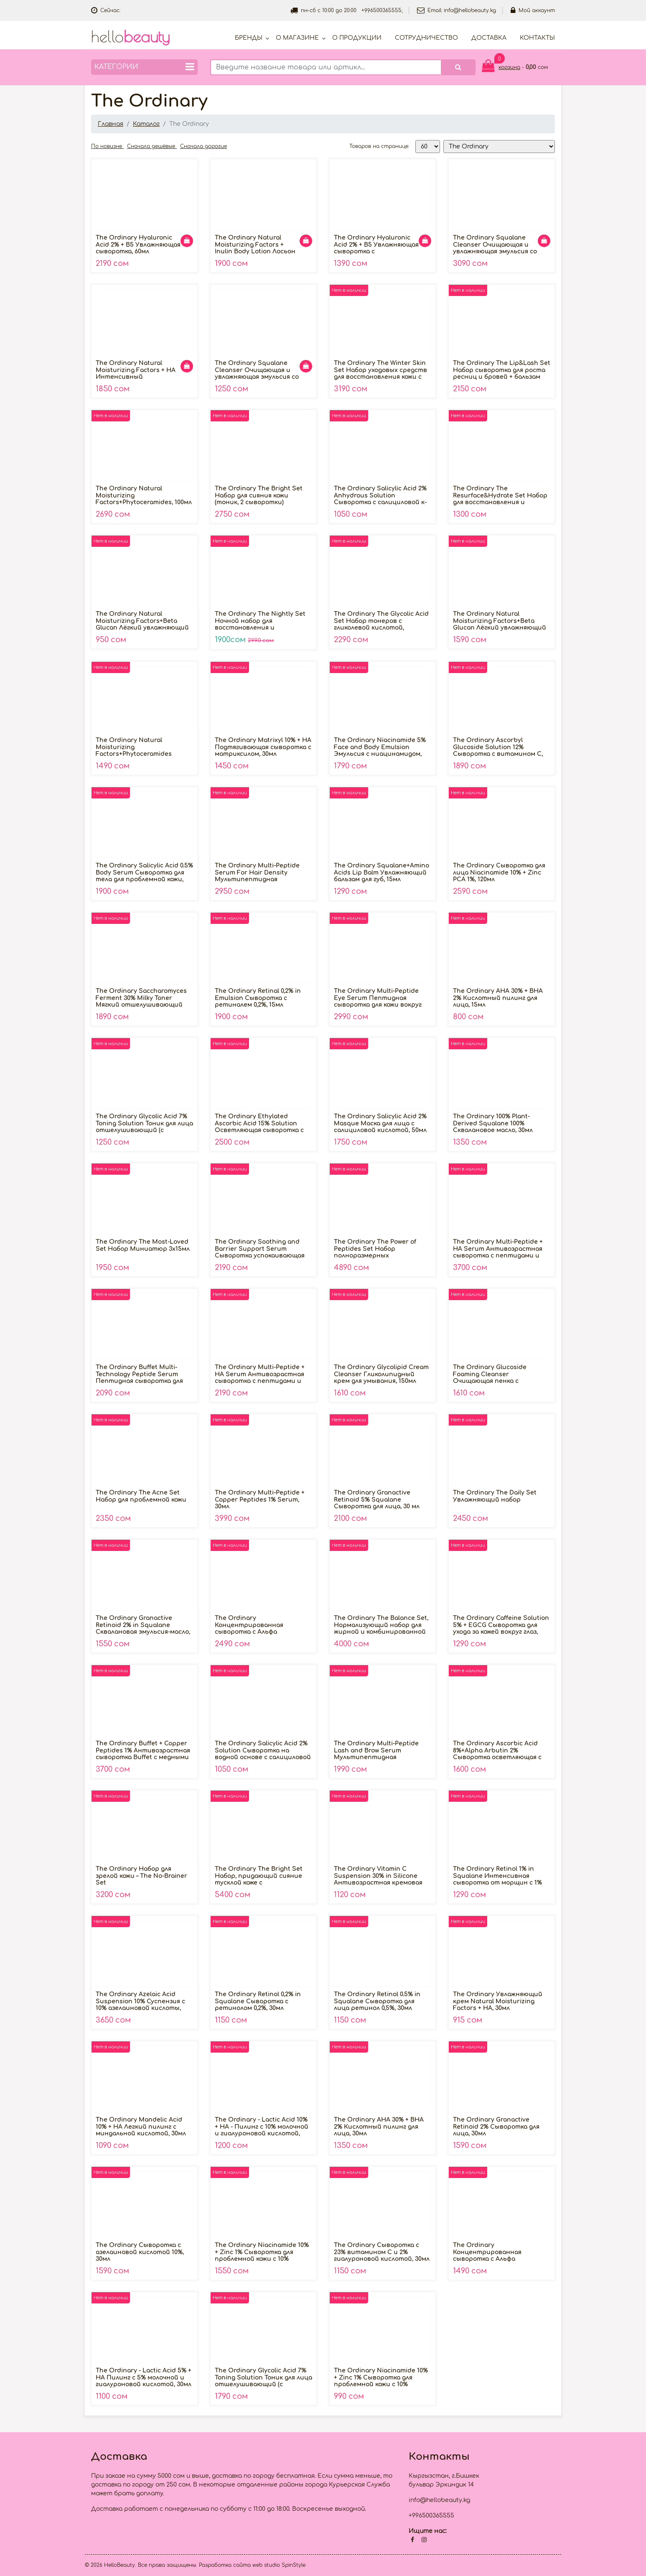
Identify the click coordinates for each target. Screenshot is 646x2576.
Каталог (146, 124)
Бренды (248, 38)
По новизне (107, 146)
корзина (509, 67)
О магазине (297, 38)
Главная (110, 124)
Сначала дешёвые (152, 146)
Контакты (537, 38)
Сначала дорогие (203, 146)
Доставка (488, 38)
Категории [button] (144, 67)
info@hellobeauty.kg (470, 10)
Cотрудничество (426, 38)
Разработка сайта (225, 2565)
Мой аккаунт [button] (533, 10)
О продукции (356, 38)
